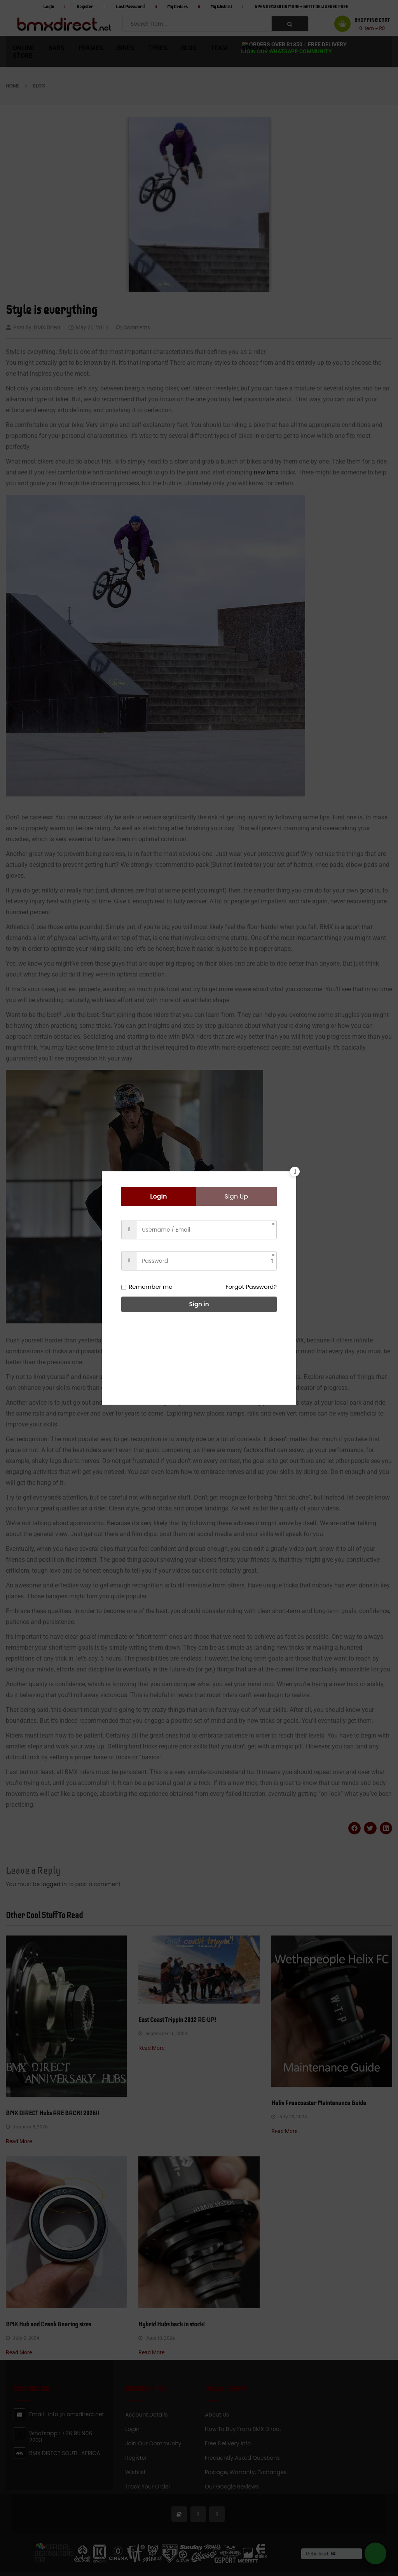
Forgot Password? (251, 1287)
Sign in (199, 1304)
